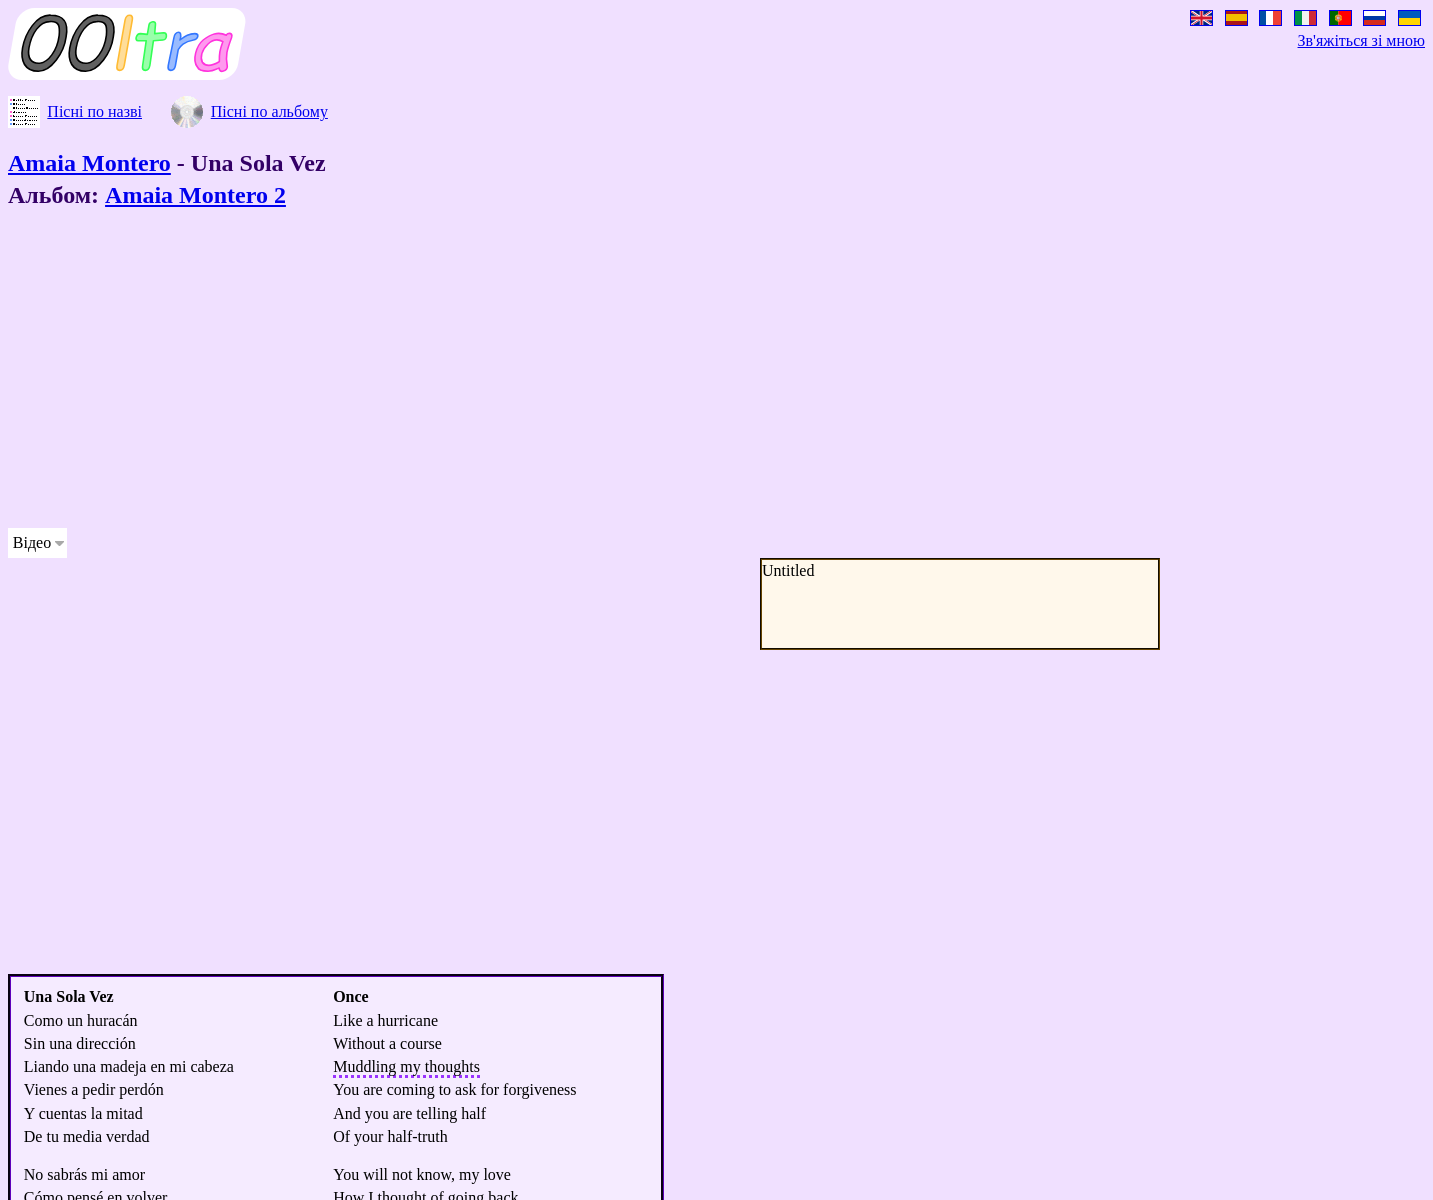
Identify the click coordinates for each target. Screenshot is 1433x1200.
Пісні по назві (94, 111)
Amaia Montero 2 (195, 195)
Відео (32, 542)
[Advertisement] (608, 372)
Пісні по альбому (269, 111)
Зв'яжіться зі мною (1361, 40)
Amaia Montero (89, 163)
